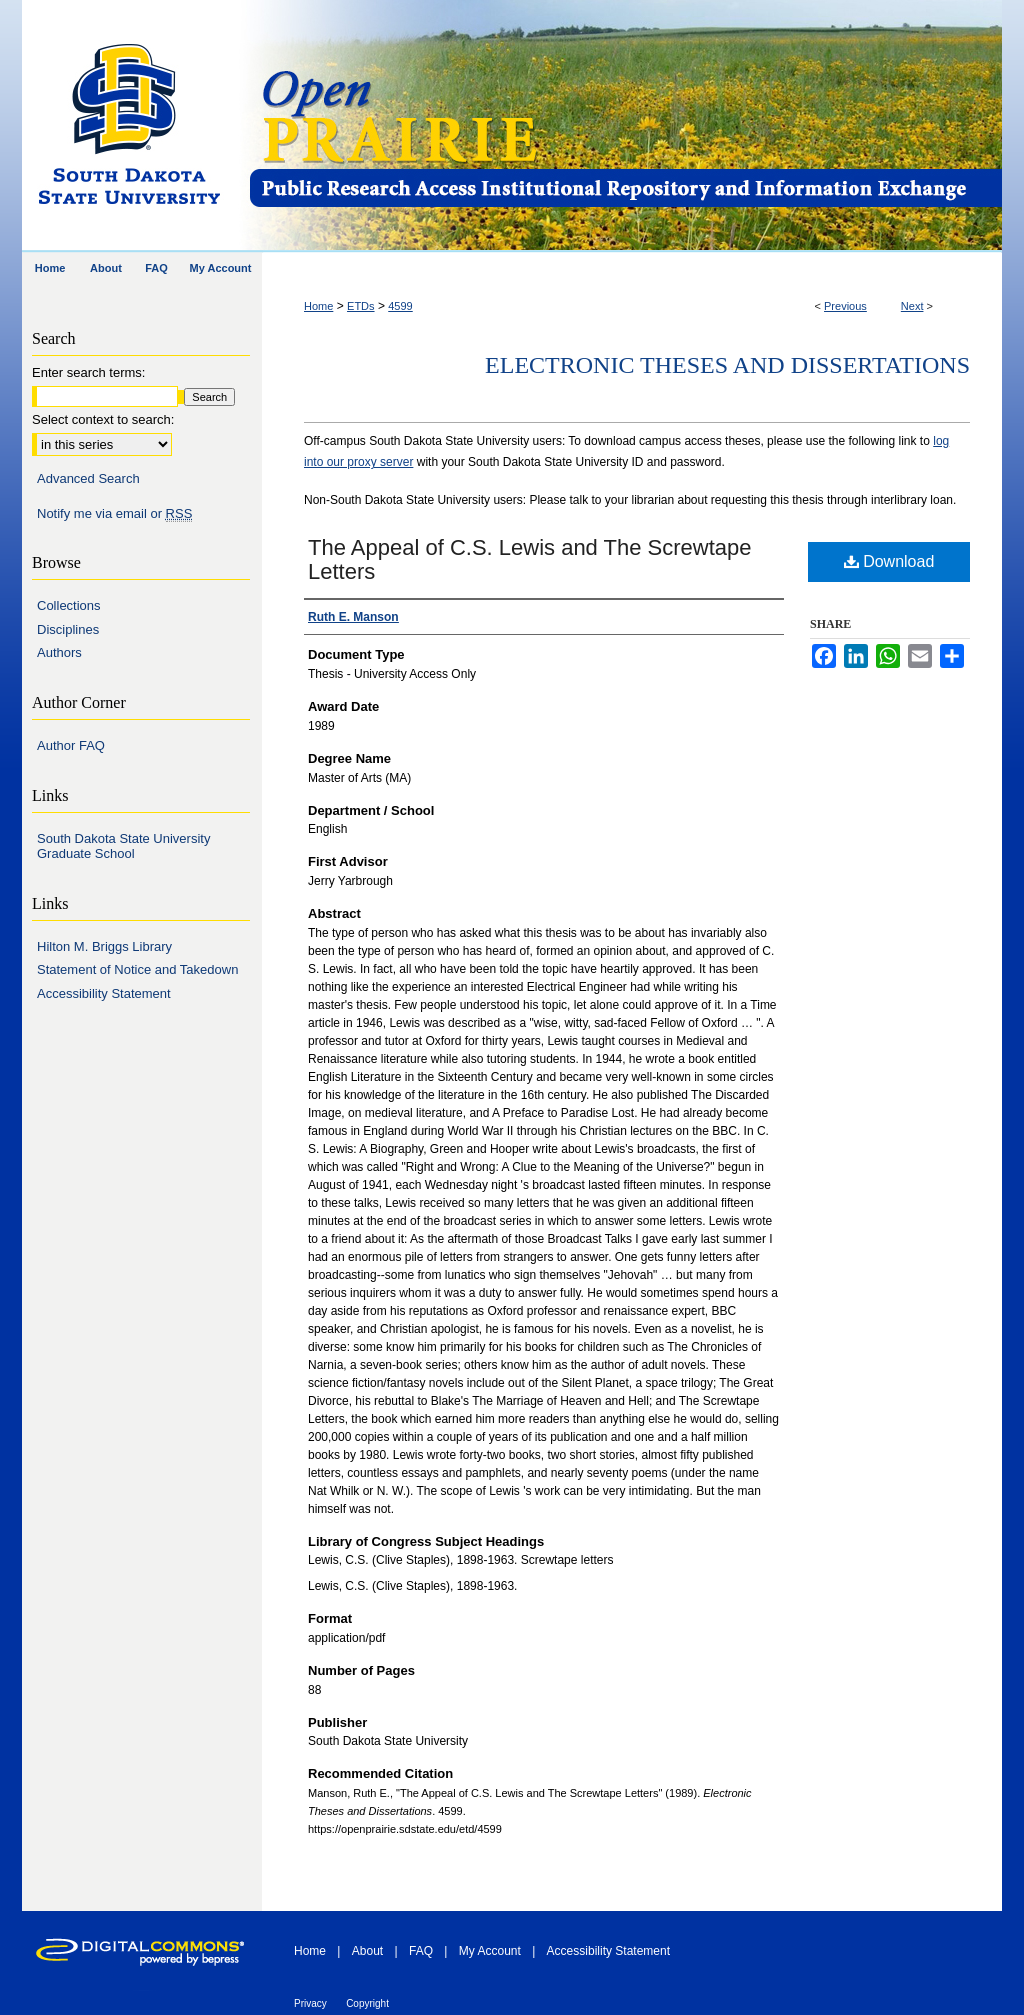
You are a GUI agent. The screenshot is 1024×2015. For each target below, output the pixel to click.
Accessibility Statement (104, 993)
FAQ (421, 1951)
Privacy (310, 2003)
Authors (59, 652)
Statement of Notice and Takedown (137, 969)
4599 (400, 306)
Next (912, 306)
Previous (845, 306)
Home (318, 306)
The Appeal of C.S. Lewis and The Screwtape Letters (530, 559)
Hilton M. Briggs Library (104, 946)
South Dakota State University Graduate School (123, 846)
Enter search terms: (88, 372)
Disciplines (68, 629)
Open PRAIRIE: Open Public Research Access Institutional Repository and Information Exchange (624, 126)
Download (889, 561)
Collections (69, 605)
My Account (490, 1951)
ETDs (361, 306)
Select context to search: (103, 419)
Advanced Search (88, 478)
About (367, 1951)
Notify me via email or (114, 514)
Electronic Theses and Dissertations (727, 365)
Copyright (367, 2003)
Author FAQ (71, 745)
